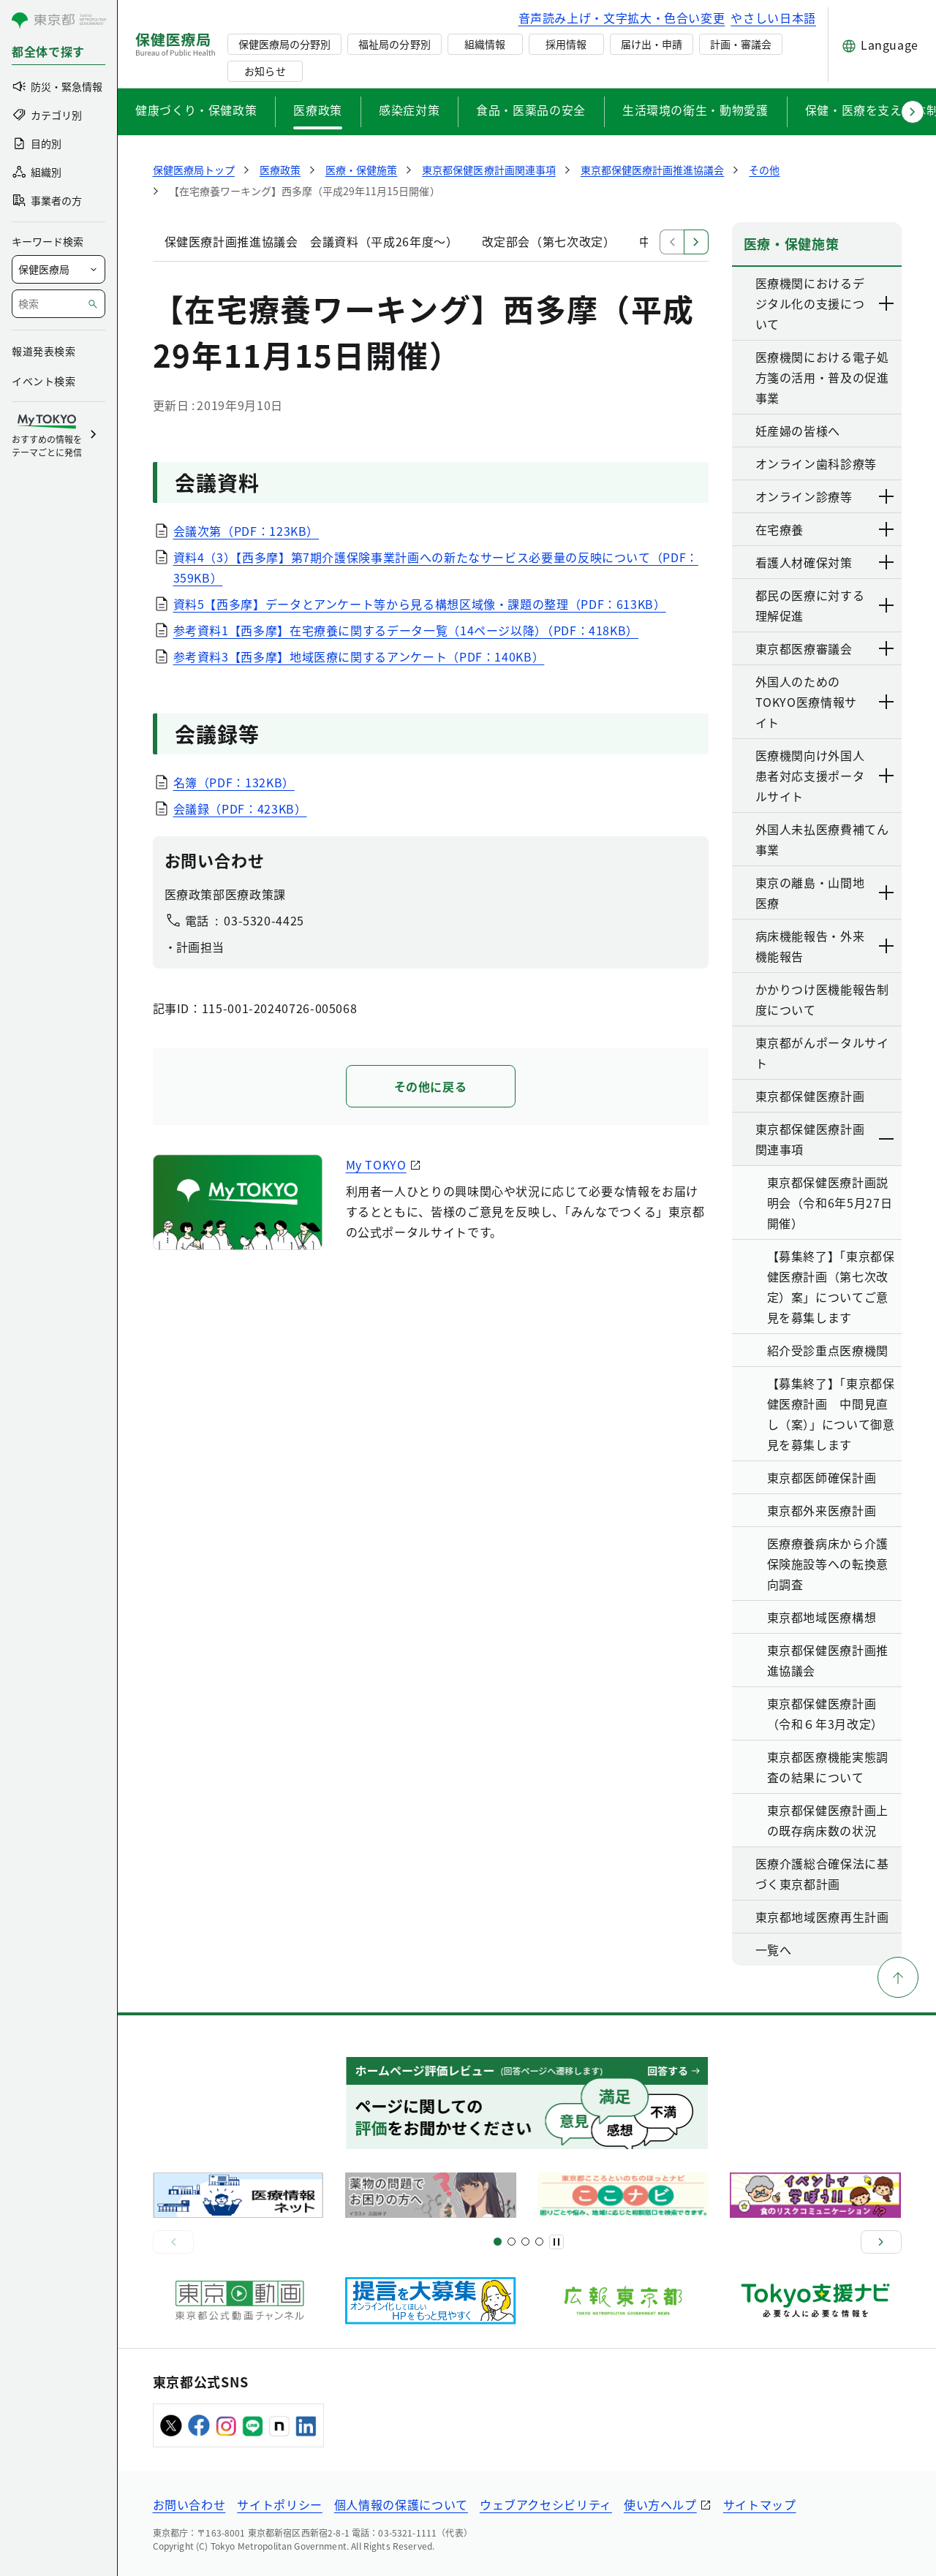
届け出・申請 (651, 44)
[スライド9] (525, 2242)
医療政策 (317, 109)
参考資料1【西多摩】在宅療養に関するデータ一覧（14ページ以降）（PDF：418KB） (406, 630)
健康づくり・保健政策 (196, 109)
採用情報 (566, 44)
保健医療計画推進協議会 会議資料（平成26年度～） (311, 241)
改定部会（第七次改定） (549, 241)
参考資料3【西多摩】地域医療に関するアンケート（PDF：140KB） (359, 656)
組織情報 (484, 44)
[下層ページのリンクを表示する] (887, 303)
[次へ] (881, 2242)
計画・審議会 (740, 44)
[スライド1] (498, 2242)
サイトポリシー (279, 2504)
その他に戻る (430, 1086)
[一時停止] (556, 2242)
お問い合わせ (189, 2504)
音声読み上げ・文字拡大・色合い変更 (621, 17)
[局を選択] (58, 269)
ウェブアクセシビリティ (546, 2504)
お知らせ (264, 71)
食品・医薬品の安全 (531, 109)
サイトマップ (759, 2504)
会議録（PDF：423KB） (240, 808)
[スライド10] (539, 2242)
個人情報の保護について (401, 2504)
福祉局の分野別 (394, 44)
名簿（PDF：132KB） (234, 782)
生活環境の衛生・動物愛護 (695, 109)
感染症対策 (409, 109)
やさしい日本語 (773, 17)
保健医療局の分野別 (284, 44)
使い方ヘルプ (660, 2504)
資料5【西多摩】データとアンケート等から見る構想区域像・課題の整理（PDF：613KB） (419, 604)
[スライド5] (511, 2242)
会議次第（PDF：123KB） (246, 530)
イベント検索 (43, 381)
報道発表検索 (43, 351)
